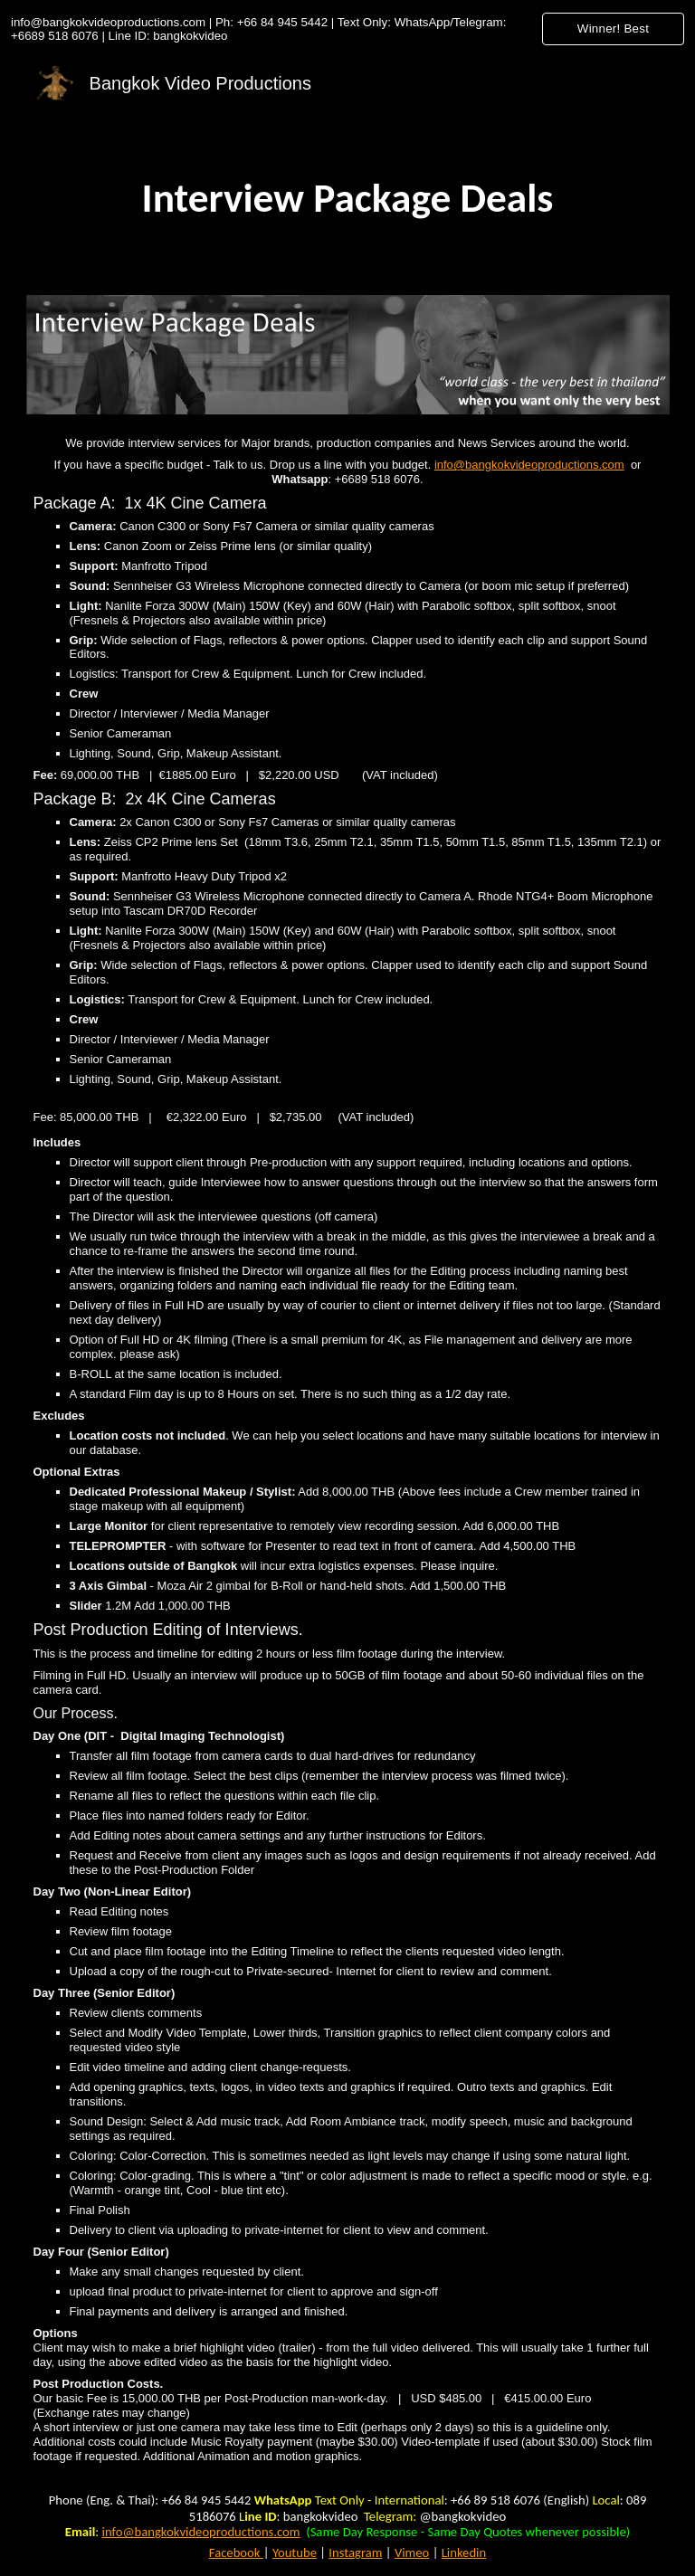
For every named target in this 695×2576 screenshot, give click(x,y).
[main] (348, 198)
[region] (347, 29)
